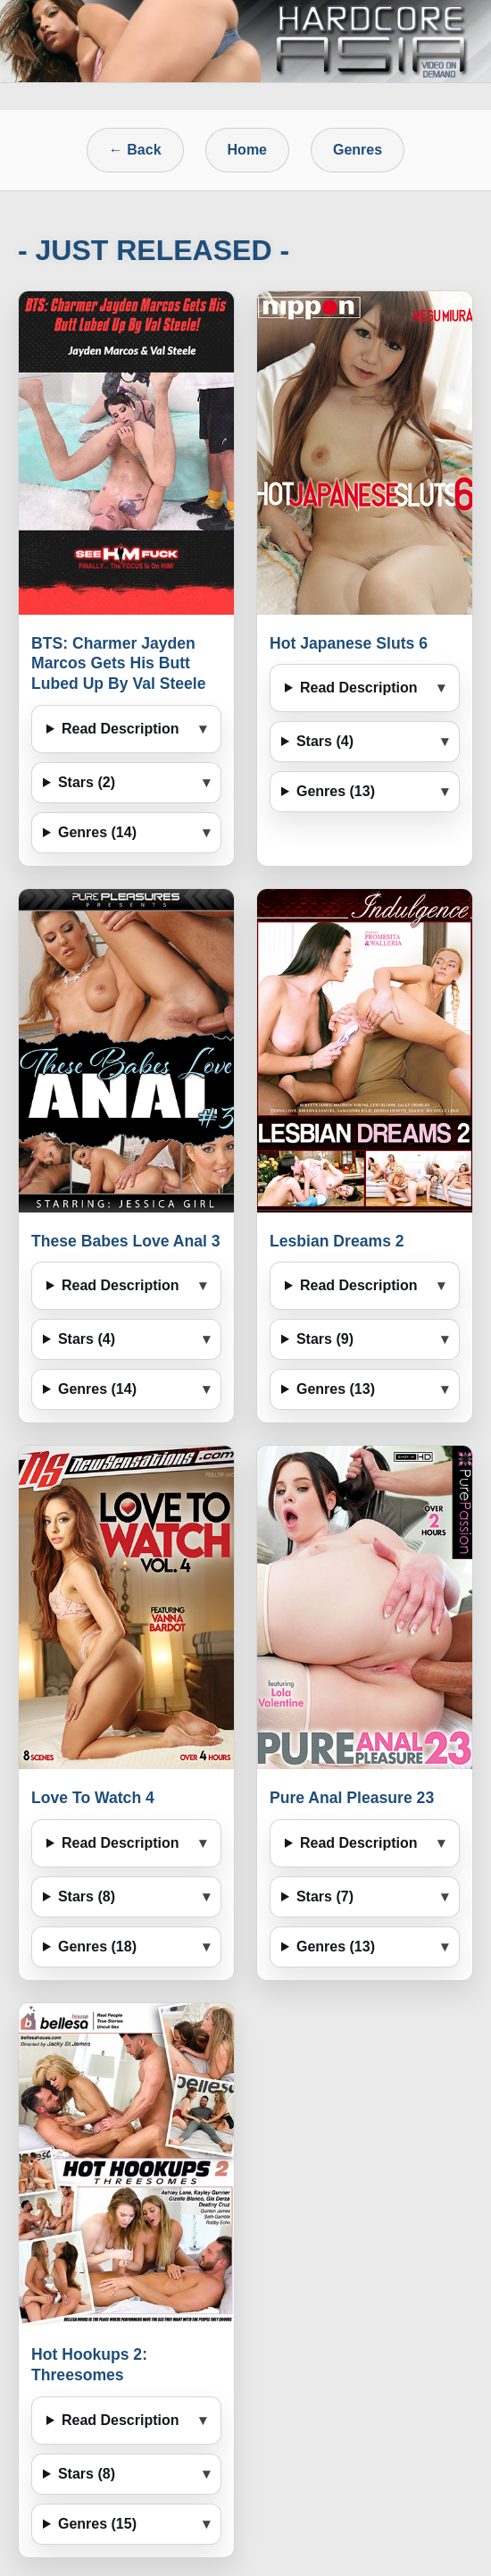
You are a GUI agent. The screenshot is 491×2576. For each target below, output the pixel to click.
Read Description (120, 728)
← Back (135, 149)
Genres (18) (97, 1946)
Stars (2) (86, 782)
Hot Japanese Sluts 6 (349, 643)
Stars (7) (325, 1896)
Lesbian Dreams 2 (337, 1241)
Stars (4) (325, 741)
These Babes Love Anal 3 (126, 1241)
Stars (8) (86, 1896)
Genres (357, 149)
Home (247, 149)
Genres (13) (335, 791)
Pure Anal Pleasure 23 (352, 1798)
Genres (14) (97, 832)
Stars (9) (325, 1339)
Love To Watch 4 (92, 1798)
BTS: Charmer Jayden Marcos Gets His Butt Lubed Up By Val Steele (118, 663)
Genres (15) (97, 2523)
